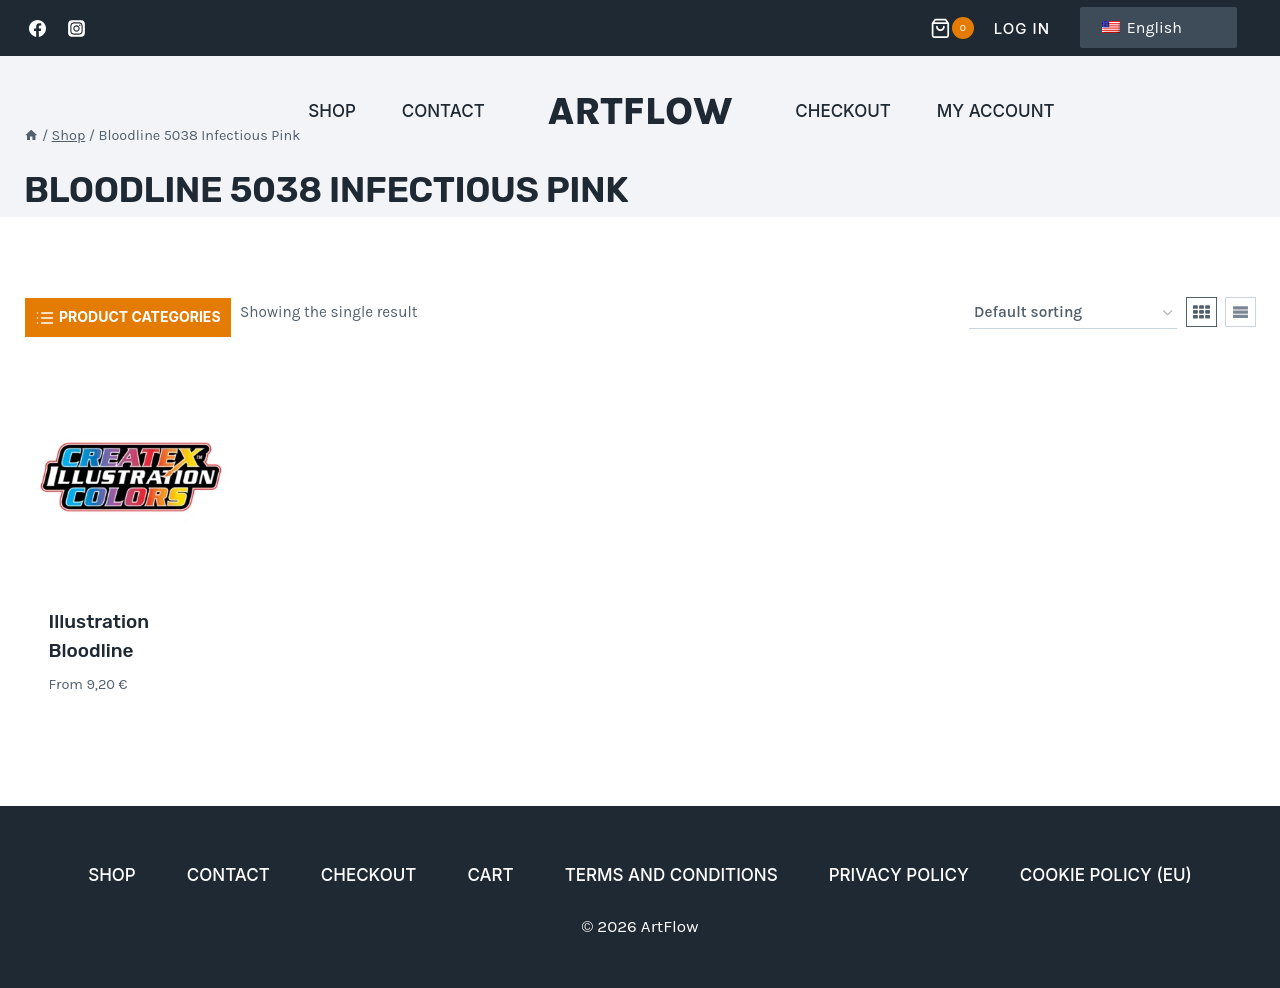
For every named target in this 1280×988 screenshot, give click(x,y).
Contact (443, 111)
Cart (490, 875)
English (1142, 27)
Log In (1022, 28)
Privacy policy (899, 875)
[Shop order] (1073, 313)
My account (996, 111)
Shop (332, 111)
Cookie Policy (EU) (1106, 875)
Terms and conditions (671, 875)
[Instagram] (76, 28)
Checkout (843, 111)
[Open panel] (128, 317)
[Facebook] (37, 28)
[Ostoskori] (954, 28)
